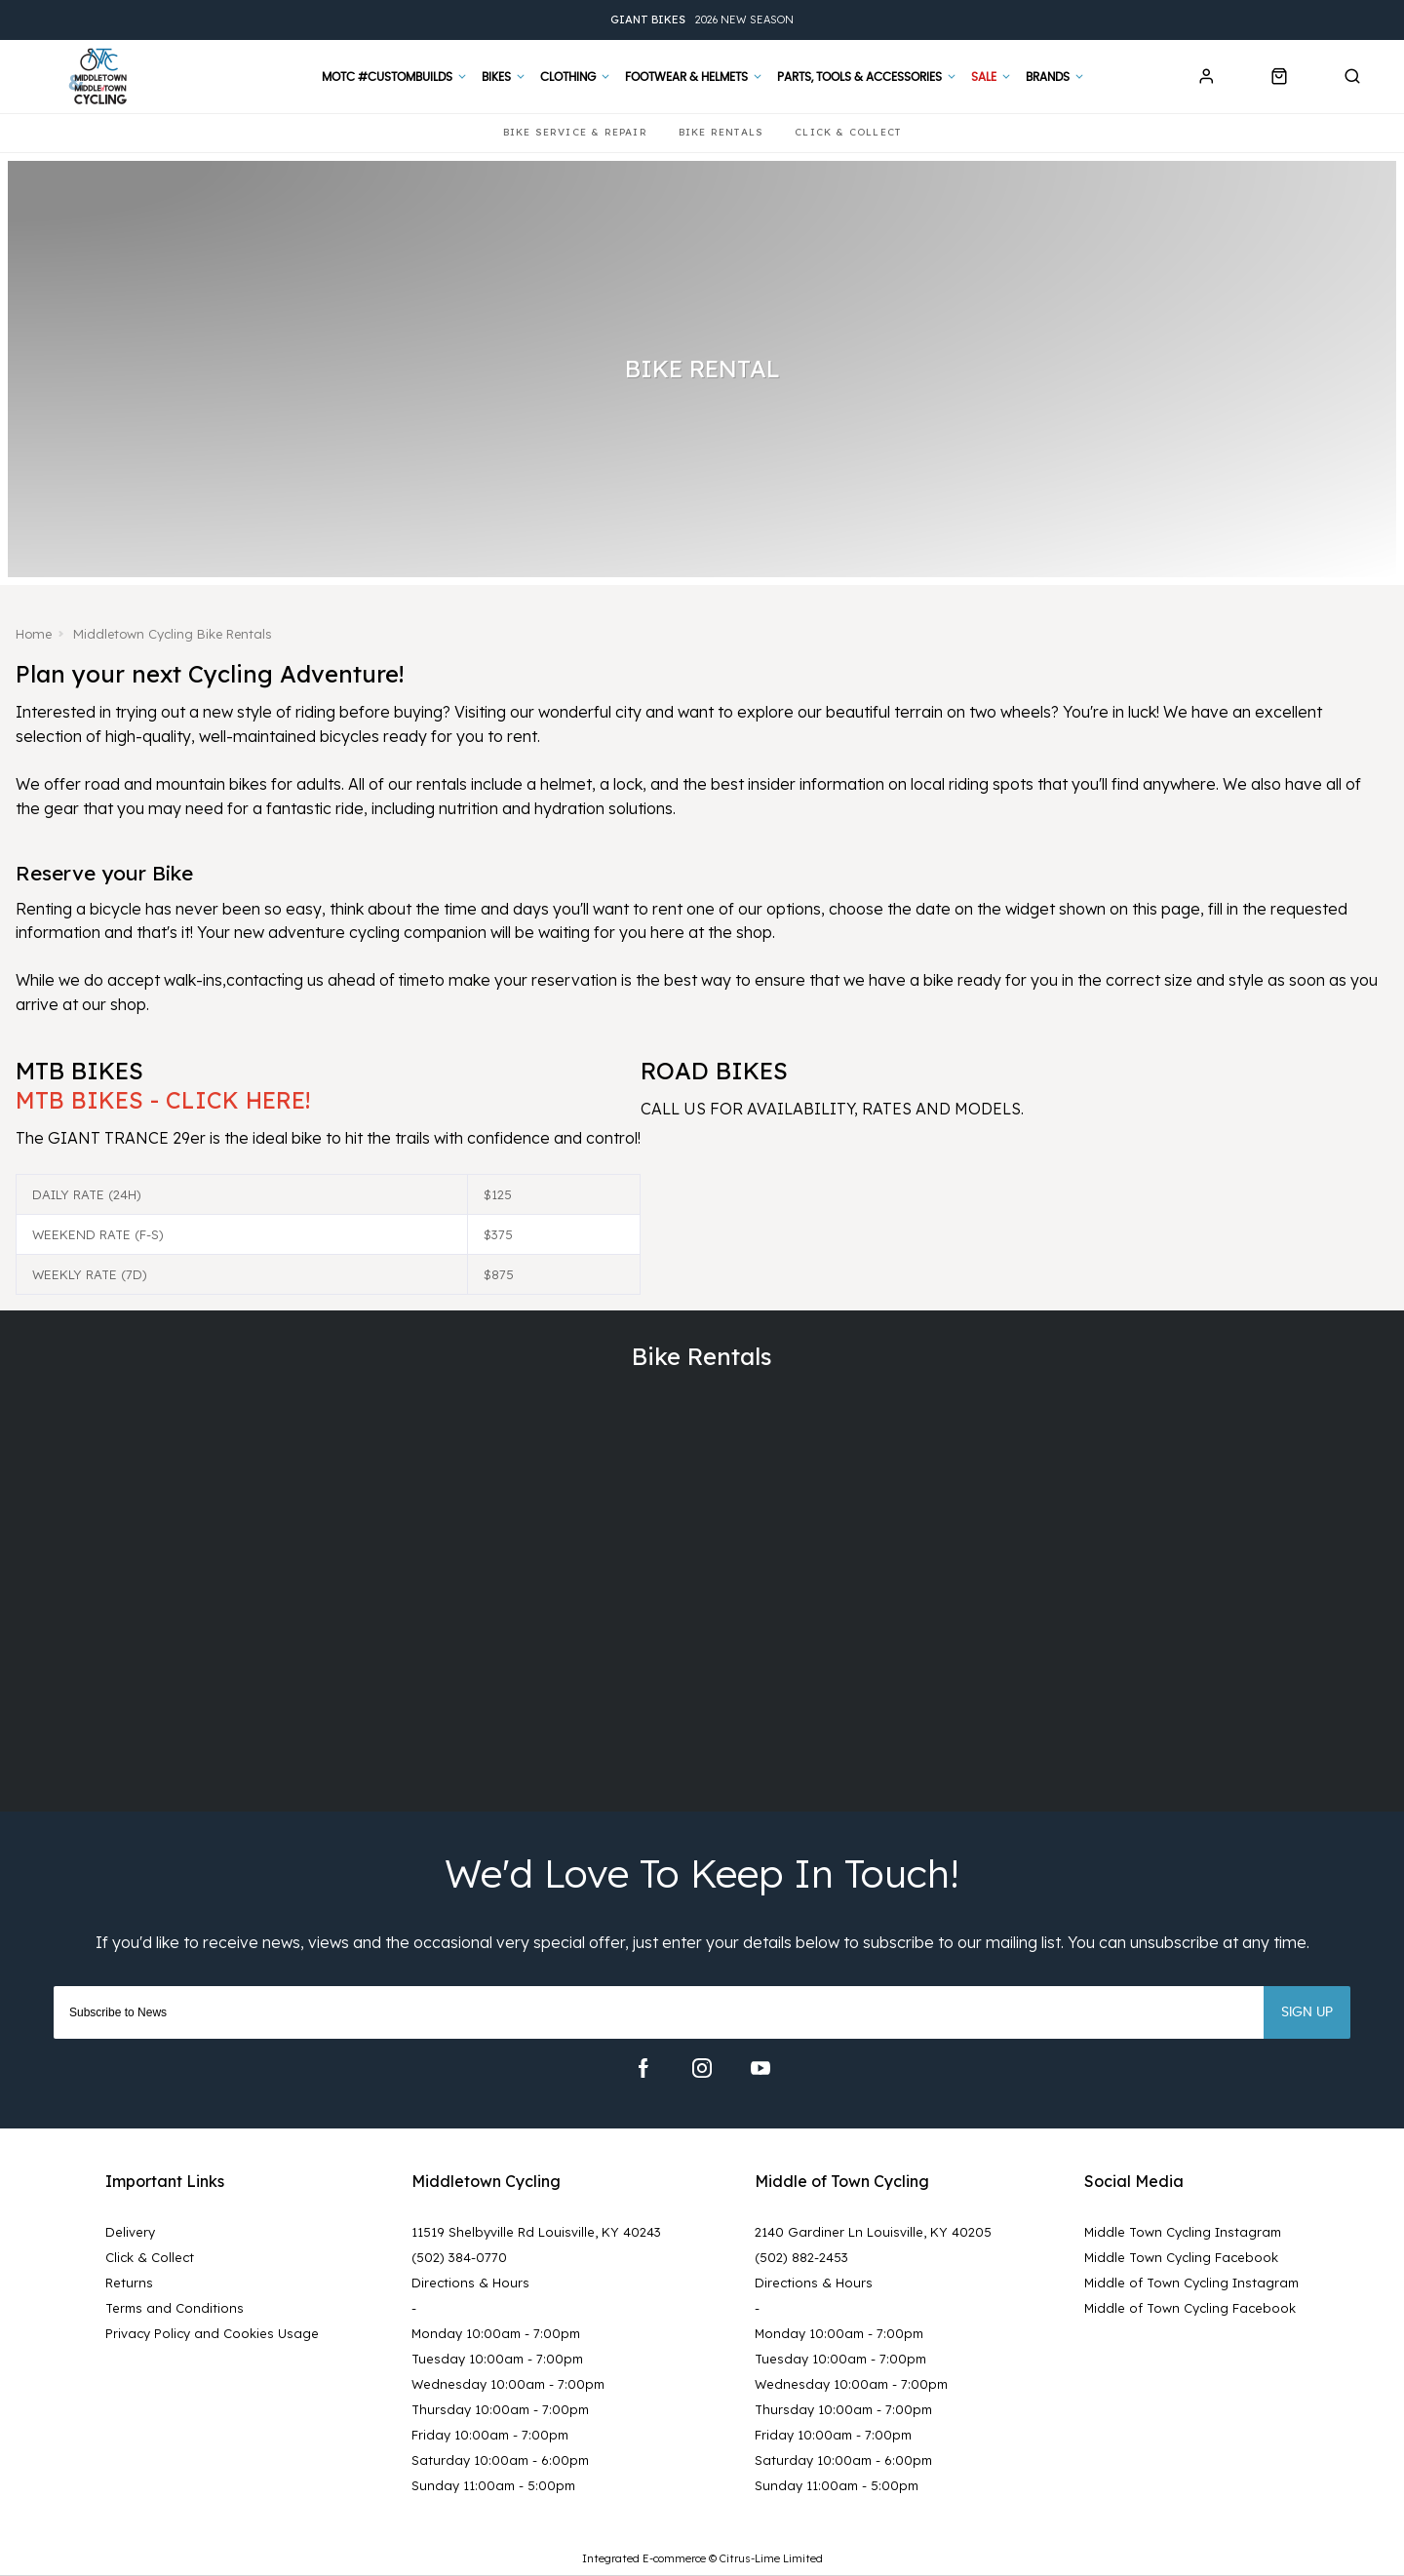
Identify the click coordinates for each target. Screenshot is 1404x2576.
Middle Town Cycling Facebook (1181, 2257)
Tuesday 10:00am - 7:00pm (497, 2358)
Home (34, 634)
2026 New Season (702, 20)
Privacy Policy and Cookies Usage (212, 2333)
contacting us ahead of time (330, 980)
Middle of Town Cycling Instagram (1191, 2282)
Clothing (568, 77)
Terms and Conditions (174, 2308)
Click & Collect (149, 2257)
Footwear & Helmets (686, 77)
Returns (129, 2282)
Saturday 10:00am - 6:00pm (500, 2460)
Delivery (130, 2232)
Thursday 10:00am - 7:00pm (500, 2409)
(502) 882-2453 (801, 2257)
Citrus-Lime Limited (771, 2557)
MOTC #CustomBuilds (387, 77)
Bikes (496, 77)
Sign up (1307, 2012)
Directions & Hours (470, 2282)
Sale (983, 77)
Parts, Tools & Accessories (859, 77)
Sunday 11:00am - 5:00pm (493, 2485)
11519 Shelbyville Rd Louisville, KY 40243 (536, 2232)
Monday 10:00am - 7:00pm (495, 2333)
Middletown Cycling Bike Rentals (175, 634)
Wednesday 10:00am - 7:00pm (507, 2384)
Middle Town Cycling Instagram (1182, 2232)
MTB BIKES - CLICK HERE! (163, 1099)
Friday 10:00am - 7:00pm (489, 2434)
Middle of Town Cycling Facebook (1190, 2308)
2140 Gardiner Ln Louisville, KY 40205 (873, 2232)
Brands (1048, 77)
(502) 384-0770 (459, 2257)
